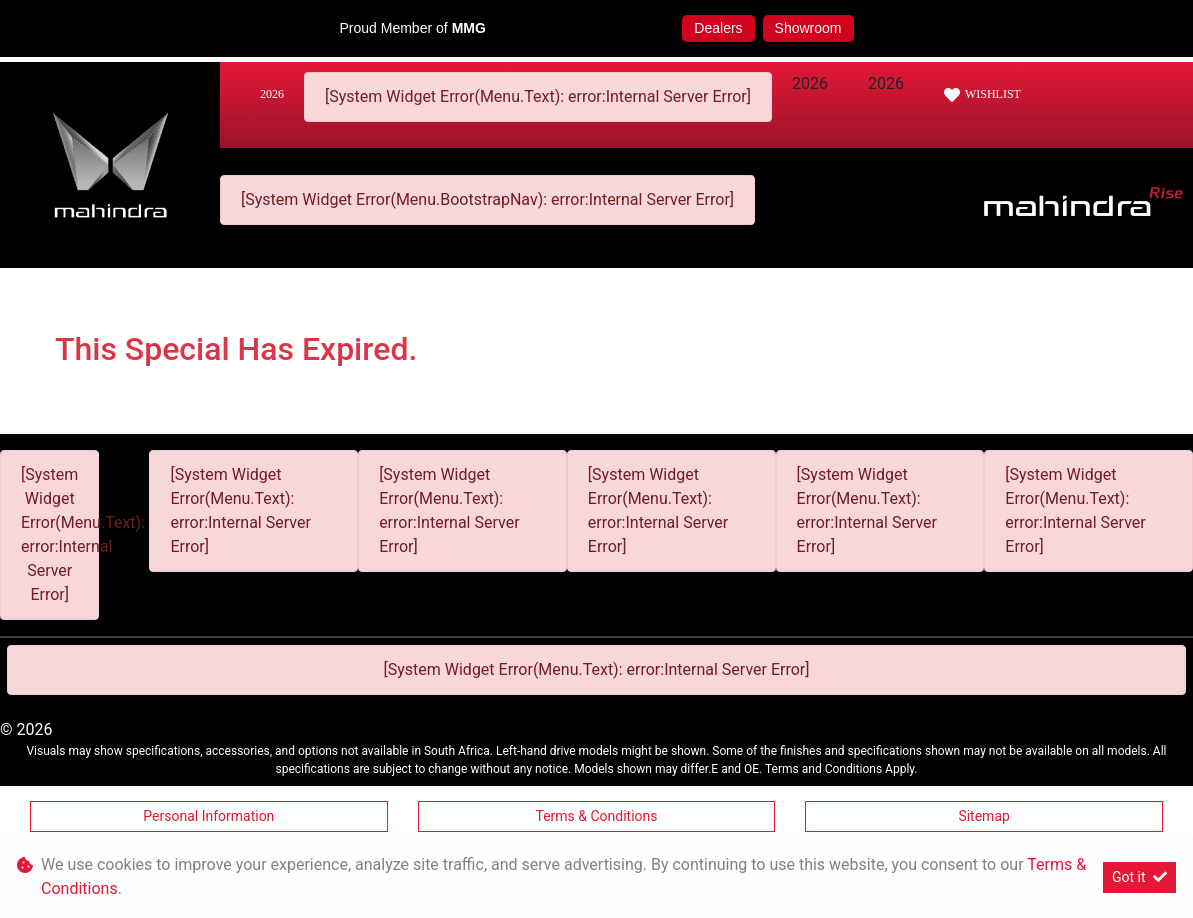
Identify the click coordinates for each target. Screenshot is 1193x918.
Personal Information (208, 816)
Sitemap (983, 816)
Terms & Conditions (596, 816)
